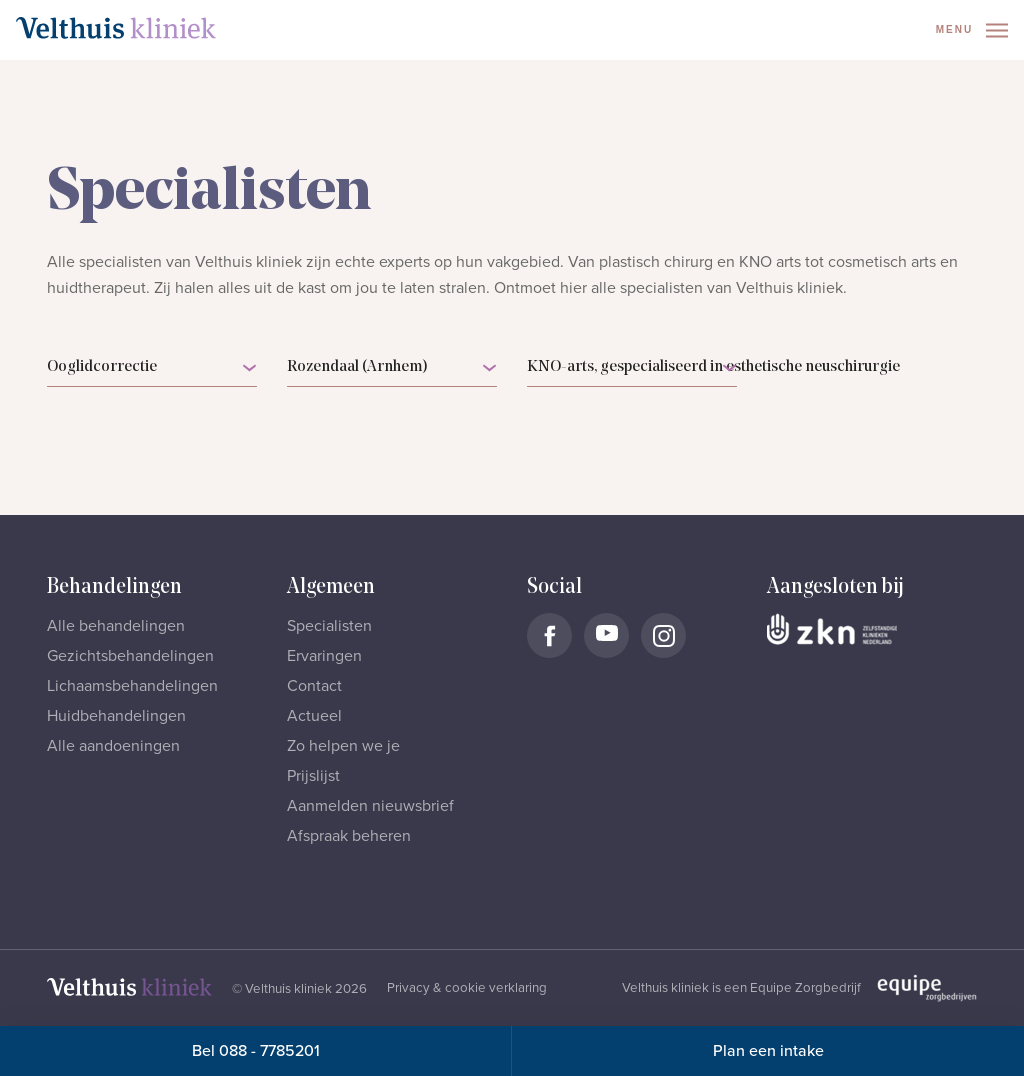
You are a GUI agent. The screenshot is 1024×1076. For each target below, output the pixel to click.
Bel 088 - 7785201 (256, 1051)
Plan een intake (768, 1051)
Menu (972, 30)
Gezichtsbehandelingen (130, 656)
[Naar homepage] (116, 28)
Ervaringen (324, 656)
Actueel (314, 716)
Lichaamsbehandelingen (132, 686)
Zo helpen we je (343, 746)
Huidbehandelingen (116, 716)
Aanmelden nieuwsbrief (370, 806)
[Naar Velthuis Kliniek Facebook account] (549, 635)
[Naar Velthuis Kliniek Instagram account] (663, 635)
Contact (314, 686)
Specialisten (329, 626)
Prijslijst (313, 776)
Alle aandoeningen (113, 746)
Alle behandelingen (116, 626)
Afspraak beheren (349, 836)
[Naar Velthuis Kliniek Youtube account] (606, 635)
